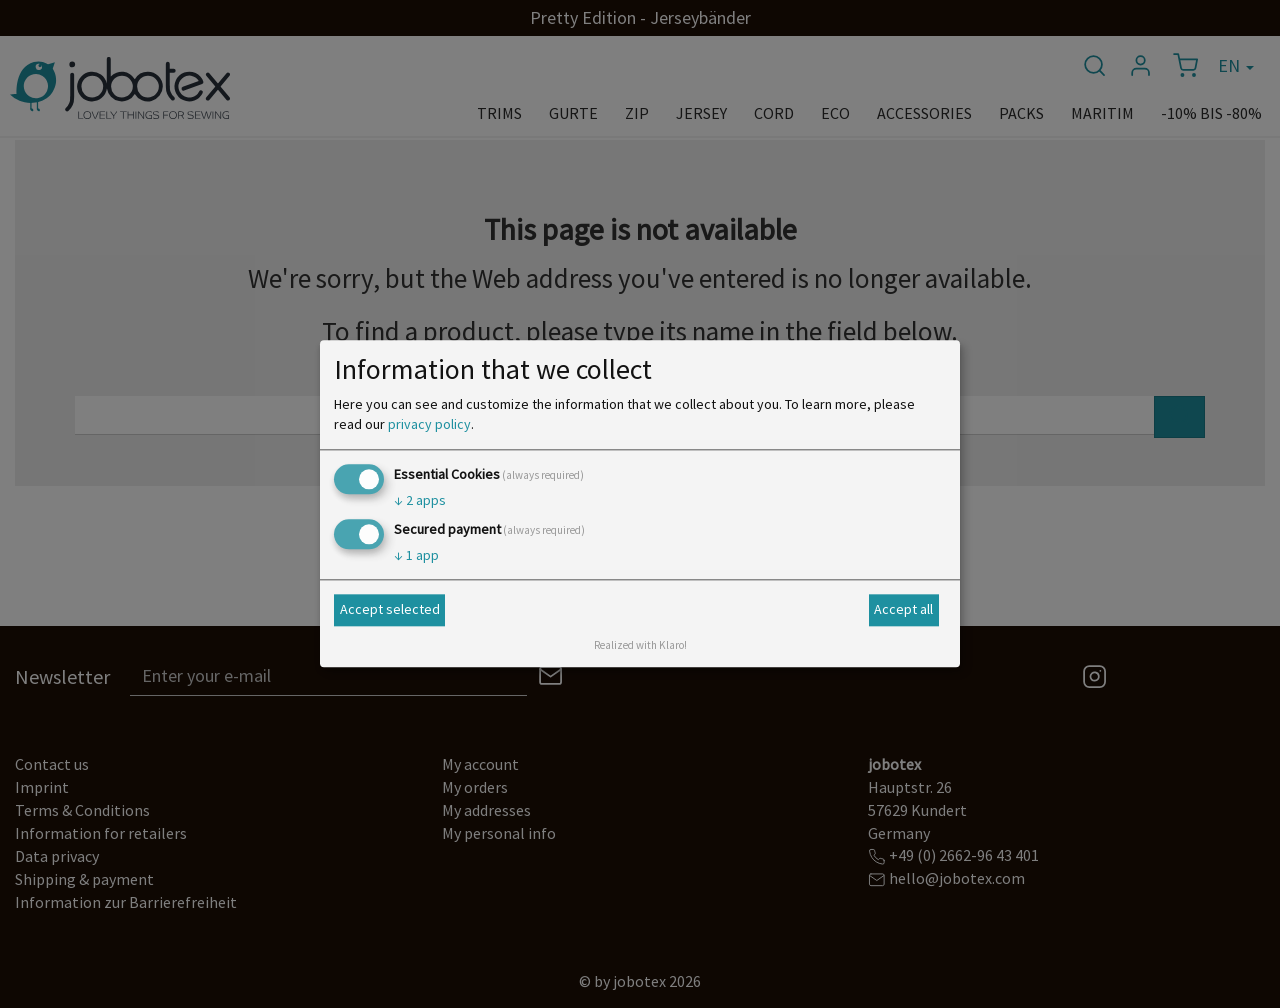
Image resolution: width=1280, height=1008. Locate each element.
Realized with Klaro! (640, 646)
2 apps (420, 500)
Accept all (903, 609)
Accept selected (390, 609)
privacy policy (429, 424)
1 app (416, 556)
